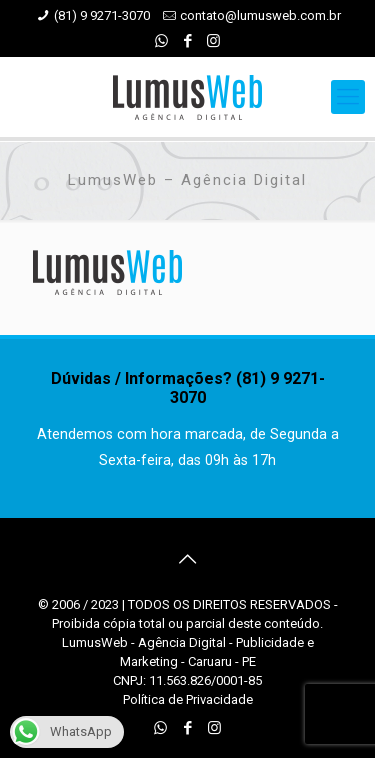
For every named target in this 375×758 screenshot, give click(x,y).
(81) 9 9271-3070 (102, 15)
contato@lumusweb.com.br (260, 15)
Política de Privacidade (188, 699)
